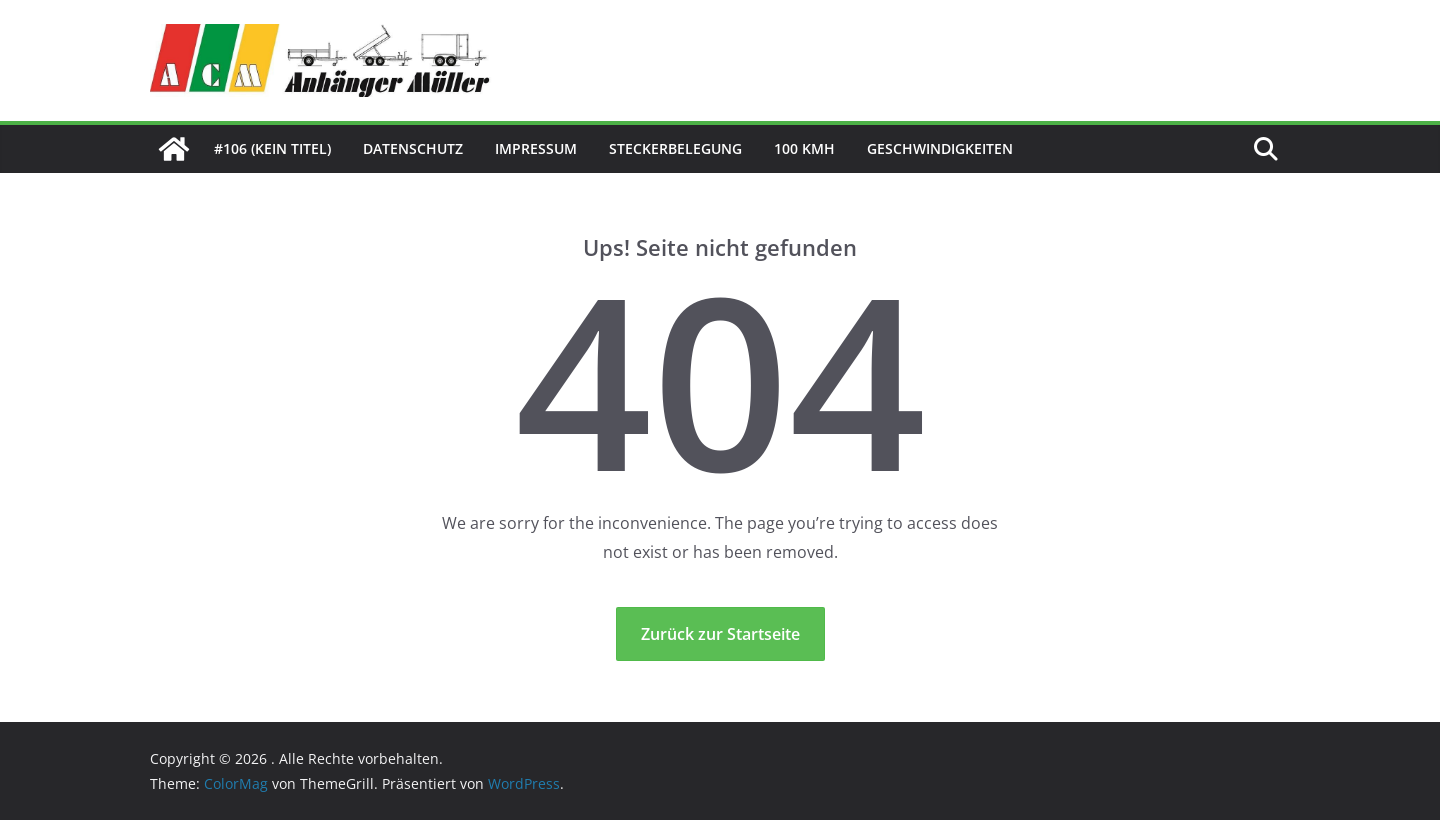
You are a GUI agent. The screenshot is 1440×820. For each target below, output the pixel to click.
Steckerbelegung (675, 148)
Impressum (536, 148)
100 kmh (804, 148)
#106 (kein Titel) (272, 148)
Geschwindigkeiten (940, 148)
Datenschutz (413, 148)
